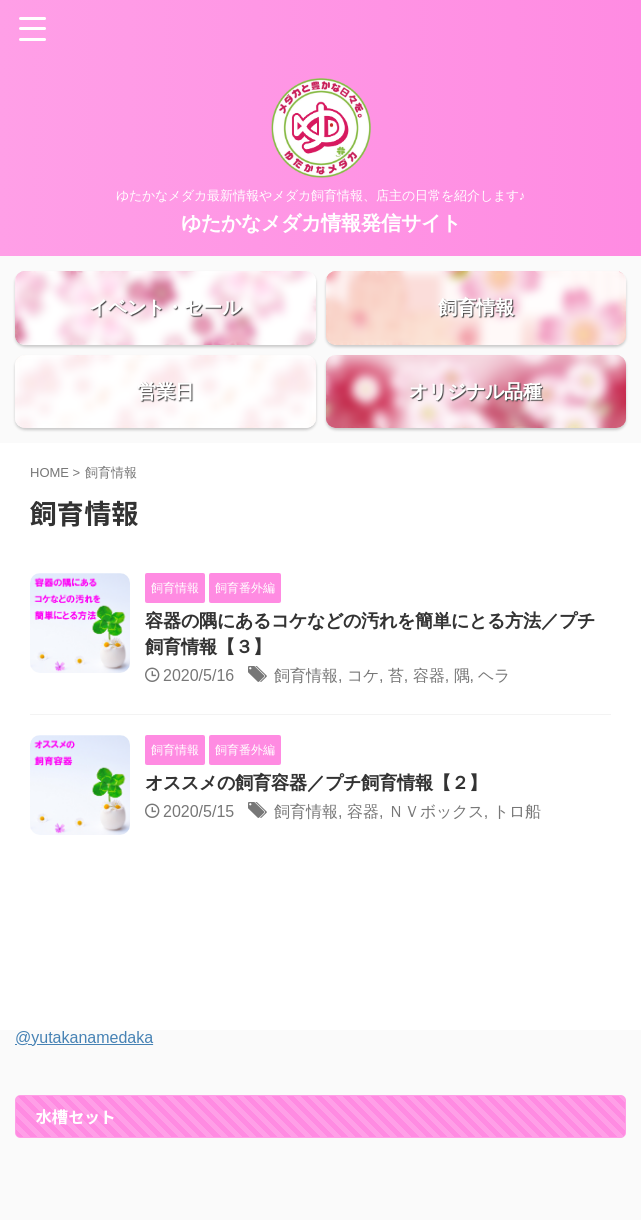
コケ (363, 727)
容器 (429, 727)
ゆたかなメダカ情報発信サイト (321, 223)
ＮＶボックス (436, 863)
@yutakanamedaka (84, 1089)
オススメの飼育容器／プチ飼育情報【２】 (316, 835)
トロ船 (517, 863)
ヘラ (494, 727)
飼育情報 (306, 727)
